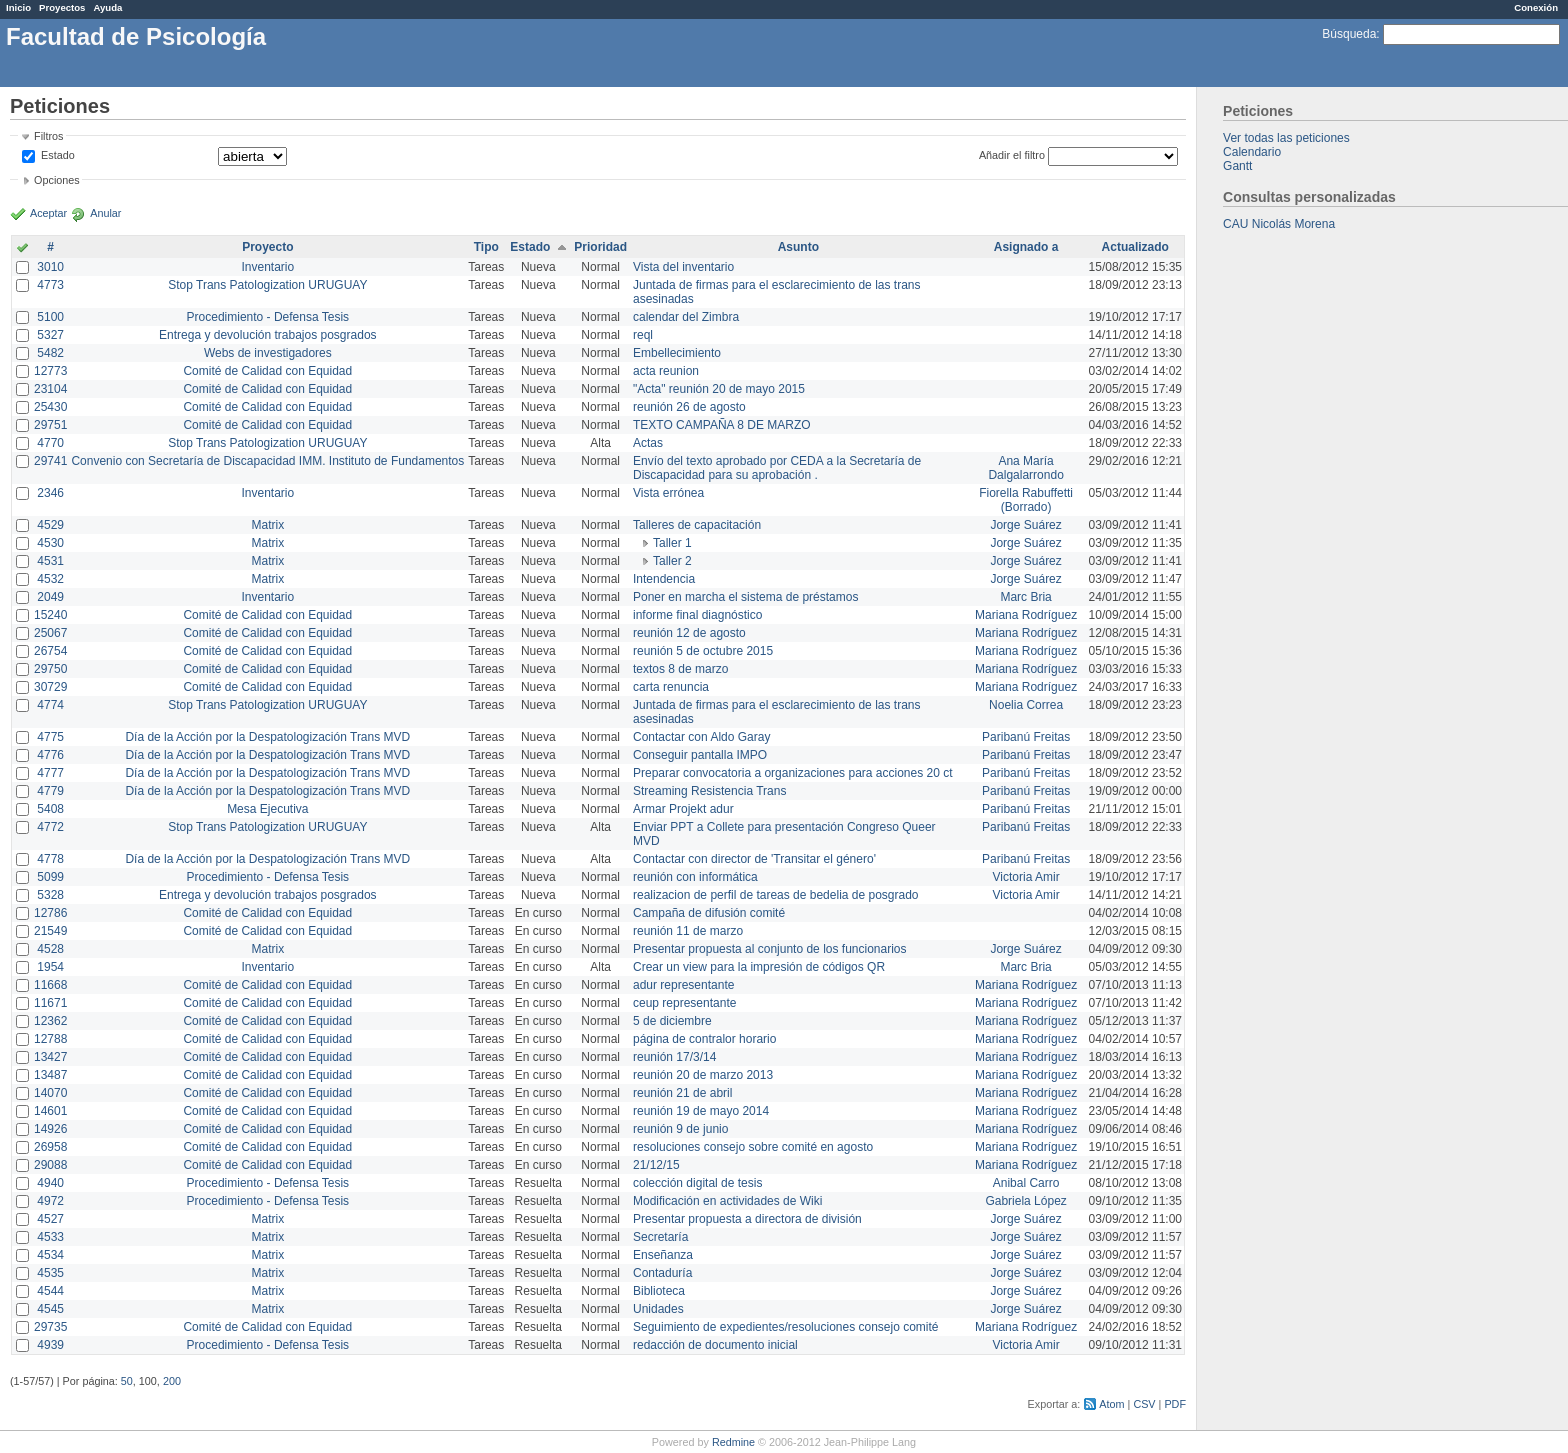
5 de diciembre (672, 1021)
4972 (50, 1201)
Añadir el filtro (1012, 155)
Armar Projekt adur (683, 809)
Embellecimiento (677, 353)
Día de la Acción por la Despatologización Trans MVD (267, 737)
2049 (50, 597)
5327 (50, 335)
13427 (50, 1057)
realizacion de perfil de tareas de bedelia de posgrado (776, 895)
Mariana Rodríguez (1026, 615)
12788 (50, 1039)
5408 (50, 809)
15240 (50, 615)
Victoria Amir (1026, 877)
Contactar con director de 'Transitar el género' (754, 859)
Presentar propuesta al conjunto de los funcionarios (770, 949)
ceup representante (684, 1003)
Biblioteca (659, 1291)
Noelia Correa (1026, 705)
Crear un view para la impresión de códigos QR (759, 967)
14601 (50, 1111)
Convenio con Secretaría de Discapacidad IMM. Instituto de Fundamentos (267, 461)
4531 (50, 561)
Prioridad (600, 247)
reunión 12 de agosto (689, 633)
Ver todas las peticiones (1286, 138)
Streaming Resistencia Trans (709, 791)
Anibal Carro (1026, 1183)
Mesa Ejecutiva (267, 809)
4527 (50, 1219)
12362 (50, 1021)
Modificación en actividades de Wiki (727, 1201)
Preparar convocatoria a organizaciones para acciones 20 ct (793, 773)
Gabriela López (1025, 1201)
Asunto (798, 247)
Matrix (267, 525)
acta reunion (666, 371)
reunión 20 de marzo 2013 (703, 1075)
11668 (50, 985)
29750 (50, 669)
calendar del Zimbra (686, 317)
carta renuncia (671, 687)
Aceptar (48, 213)
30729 (50, 687)
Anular (105, 213)
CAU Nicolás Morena (1279, 224)
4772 (50, 827)
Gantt (1237, 166)
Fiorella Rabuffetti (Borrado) (1026, 500)
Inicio (18, 7)
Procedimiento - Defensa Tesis (268, 317)
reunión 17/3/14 (674, 1057)
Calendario (1252, 152)
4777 (50, 773)
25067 (50, 633)
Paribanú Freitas (1026, 737)
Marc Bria (1025, 597)
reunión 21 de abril (682, 1093)
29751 (50, 425)
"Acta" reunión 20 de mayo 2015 (719, 389)
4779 (50, 791)
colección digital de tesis (697, 1183)
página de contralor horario (704, 1039)
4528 (50, 949)
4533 (50, 1237)
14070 (50, 1093)
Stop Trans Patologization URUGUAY (267, 285)
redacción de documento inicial (715, 1345)
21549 (50, 931)
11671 (50, 1003)
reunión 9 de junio (680, 1129)
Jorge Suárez (1025, 525)
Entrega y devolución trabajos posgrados (267, 335)
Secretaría (660, 1237)
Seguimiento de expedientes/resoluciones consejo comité (786, 1327)
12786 (50, 913)
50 (127, 1381)
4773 (50, 285)
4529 (50, 525)
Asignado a (1026, 247)
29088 (50, 1165)
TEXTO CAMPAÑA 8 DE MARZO (722, 425)
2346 (50, 493)
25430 (50, 407)
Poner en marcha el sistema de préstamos (745, 597)
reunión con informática (695, 877)
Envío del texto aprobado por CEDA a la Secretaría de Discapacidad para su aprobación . (777, 468)
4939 (50, 1345)
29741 (50, 461)
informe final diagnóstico (697, 615)
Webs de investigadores (268, 353)
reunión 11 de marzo (688, 931)
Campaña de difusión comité (709, 913)
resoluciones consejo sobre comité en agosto (753, 1147)
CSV (1144, 1404)
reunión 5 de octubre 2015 (703, 651)
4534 (50, 1255)
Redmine (733, 1442)
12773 (50, 371)
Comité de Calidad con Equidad (267, 371)
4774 (50, 705)
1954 (50, 967)
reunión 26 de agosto (689, 407)
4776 (50, 755)
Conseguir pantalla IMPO (700, 755)
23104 (50, 389)
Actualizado (1135, 247)
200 (172, 1381)
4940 (50, 1183)
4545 (50, 1309)
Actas (648, 443)
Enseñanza (663, 1255)
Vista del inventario (683, 267)
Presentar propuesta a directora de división (747, 1219)
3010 (50, 267)
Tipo (486, 247)
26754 (50, 651)
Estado (58, 155)
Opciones (57, 180)
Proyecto (267, 247)
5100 (50, 317)
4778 (50, 859)
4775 (50, 737)
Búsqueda (1349, 34)
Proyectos (62, 7)
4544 (50, 1291)
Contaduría (662, 1273)
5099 (50, 877)
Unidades (658, 1309)
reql (643, 335)
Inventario (267, 267)
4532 (50, 579)
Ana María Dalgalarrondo (1025, 468)
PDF (1175, 1404)
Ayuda (107, 7)
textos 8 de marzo (680, 669)
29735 (50, 1327)
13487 (50, 1075)
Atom (1111, 1404)
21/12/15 (656, 1165)
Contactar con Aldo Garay (701, 737)
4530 (50, 543)
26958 (50, 1147)
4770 (50, 443)
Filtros (48, 136)
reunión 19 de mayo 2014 (701, 1111)
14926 (50, 1129)
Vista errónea (668, 493)
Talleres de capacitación (697, 525)
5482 (50, 353)
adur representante (683, 985)
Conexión (1536, 7)
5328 (50, 895)
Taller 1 (672, 543)
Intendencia (664, 579)
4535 (50, 1273)
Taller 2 (672, 561)
